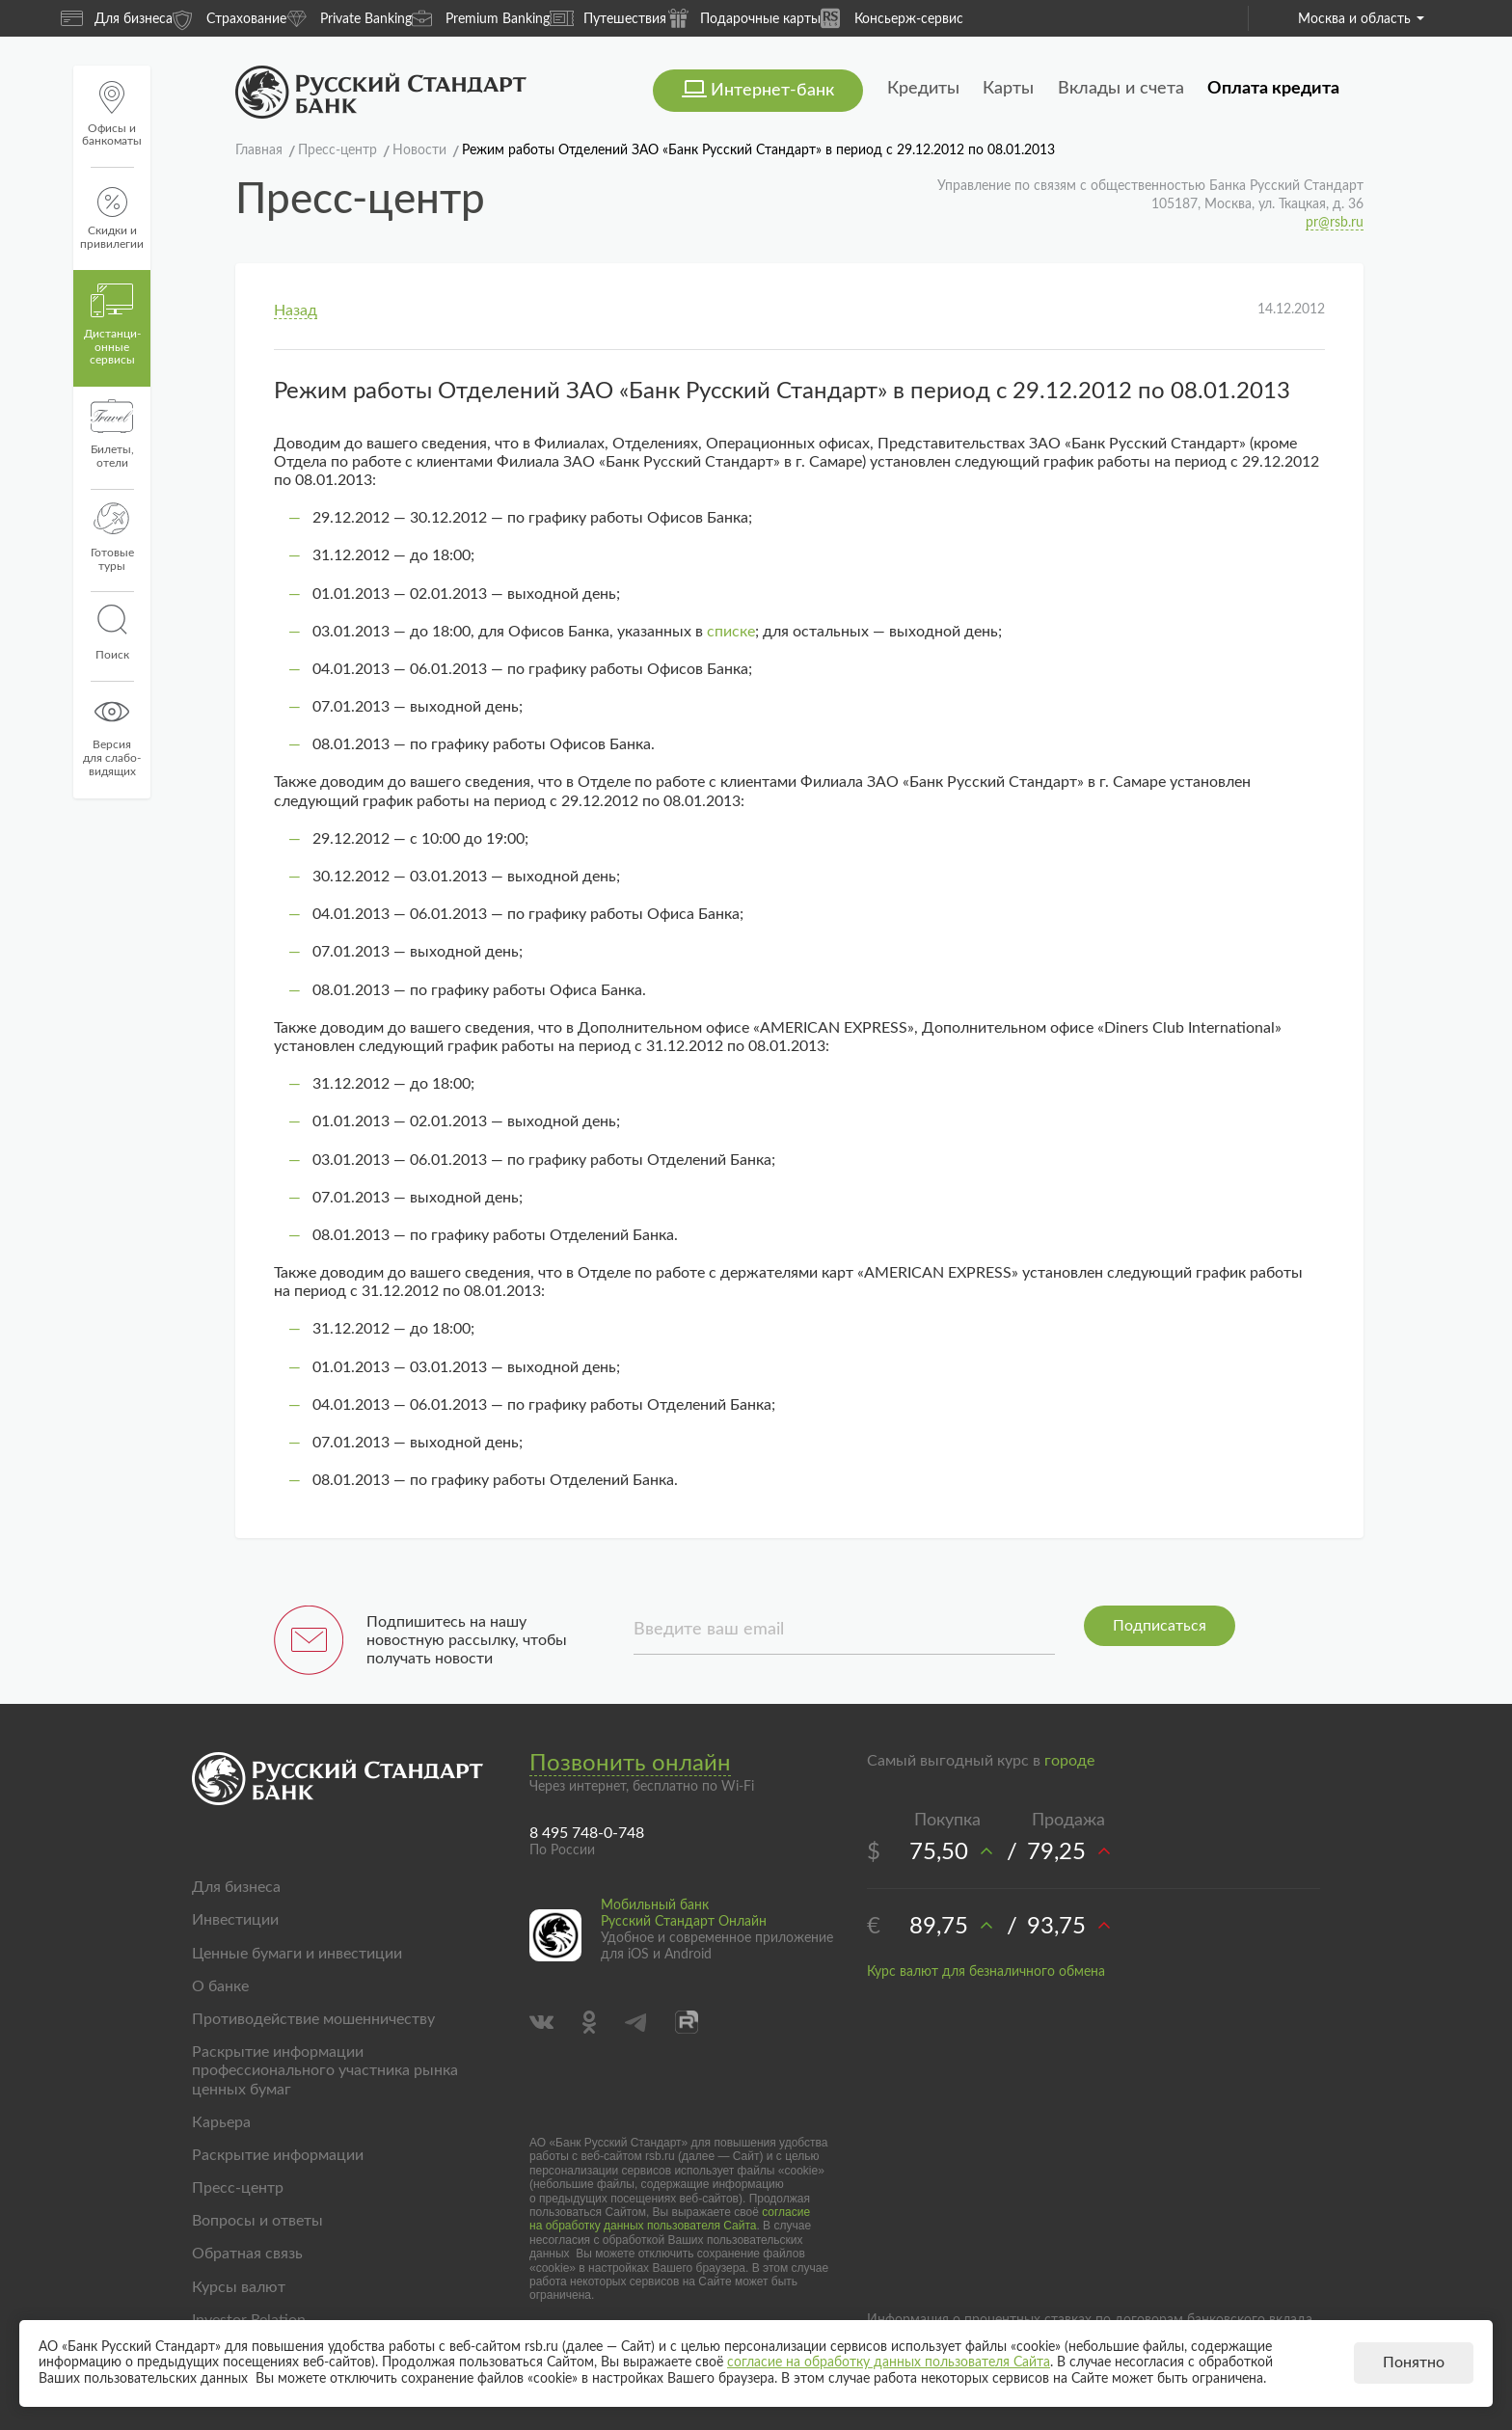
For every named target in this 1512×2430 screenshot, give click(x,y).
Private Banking (349, 18)
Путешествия (608, 18)
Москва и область (1361, 19)
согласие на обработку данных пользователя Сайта (669, 2218)
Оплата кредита (1273, 88)
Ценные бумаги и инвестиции (297, 1953)
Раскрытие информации (278, 2155)
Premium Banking (481, 18)
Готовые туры (112, 537)
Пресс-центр (238, 2188)
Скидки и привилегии (112, 218)
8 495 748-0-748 (586, 1833)
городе (1069, 1760)
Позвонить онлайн (630, 1763)
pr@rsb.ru (1335, 223)
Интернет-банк (772, 90)
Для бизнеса (117, 18)
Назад (295, 310)
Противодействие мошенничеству (313, 2019)
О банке (220, 1986)
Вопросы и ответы (257, 2220)
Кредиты (923, 88)
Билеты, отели (112, 434)
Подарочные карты (743, 18)
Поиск (112, 633)
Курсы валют (238, 2287)
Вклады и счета (1121, 88)
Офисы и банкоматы (112, 114)
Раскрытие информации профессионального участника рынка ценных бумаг (325, 2070)
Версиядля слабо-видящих (112, 735)
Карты (1008, 88)
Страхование (229, 18)
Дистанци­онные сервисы (112, 325)
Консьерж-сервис (892, 18)
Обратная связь (247, 2253)
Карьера (221, 2122)
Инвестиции (235, 1920)
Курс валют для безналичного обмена (986, 1972)
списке (731, 631)
